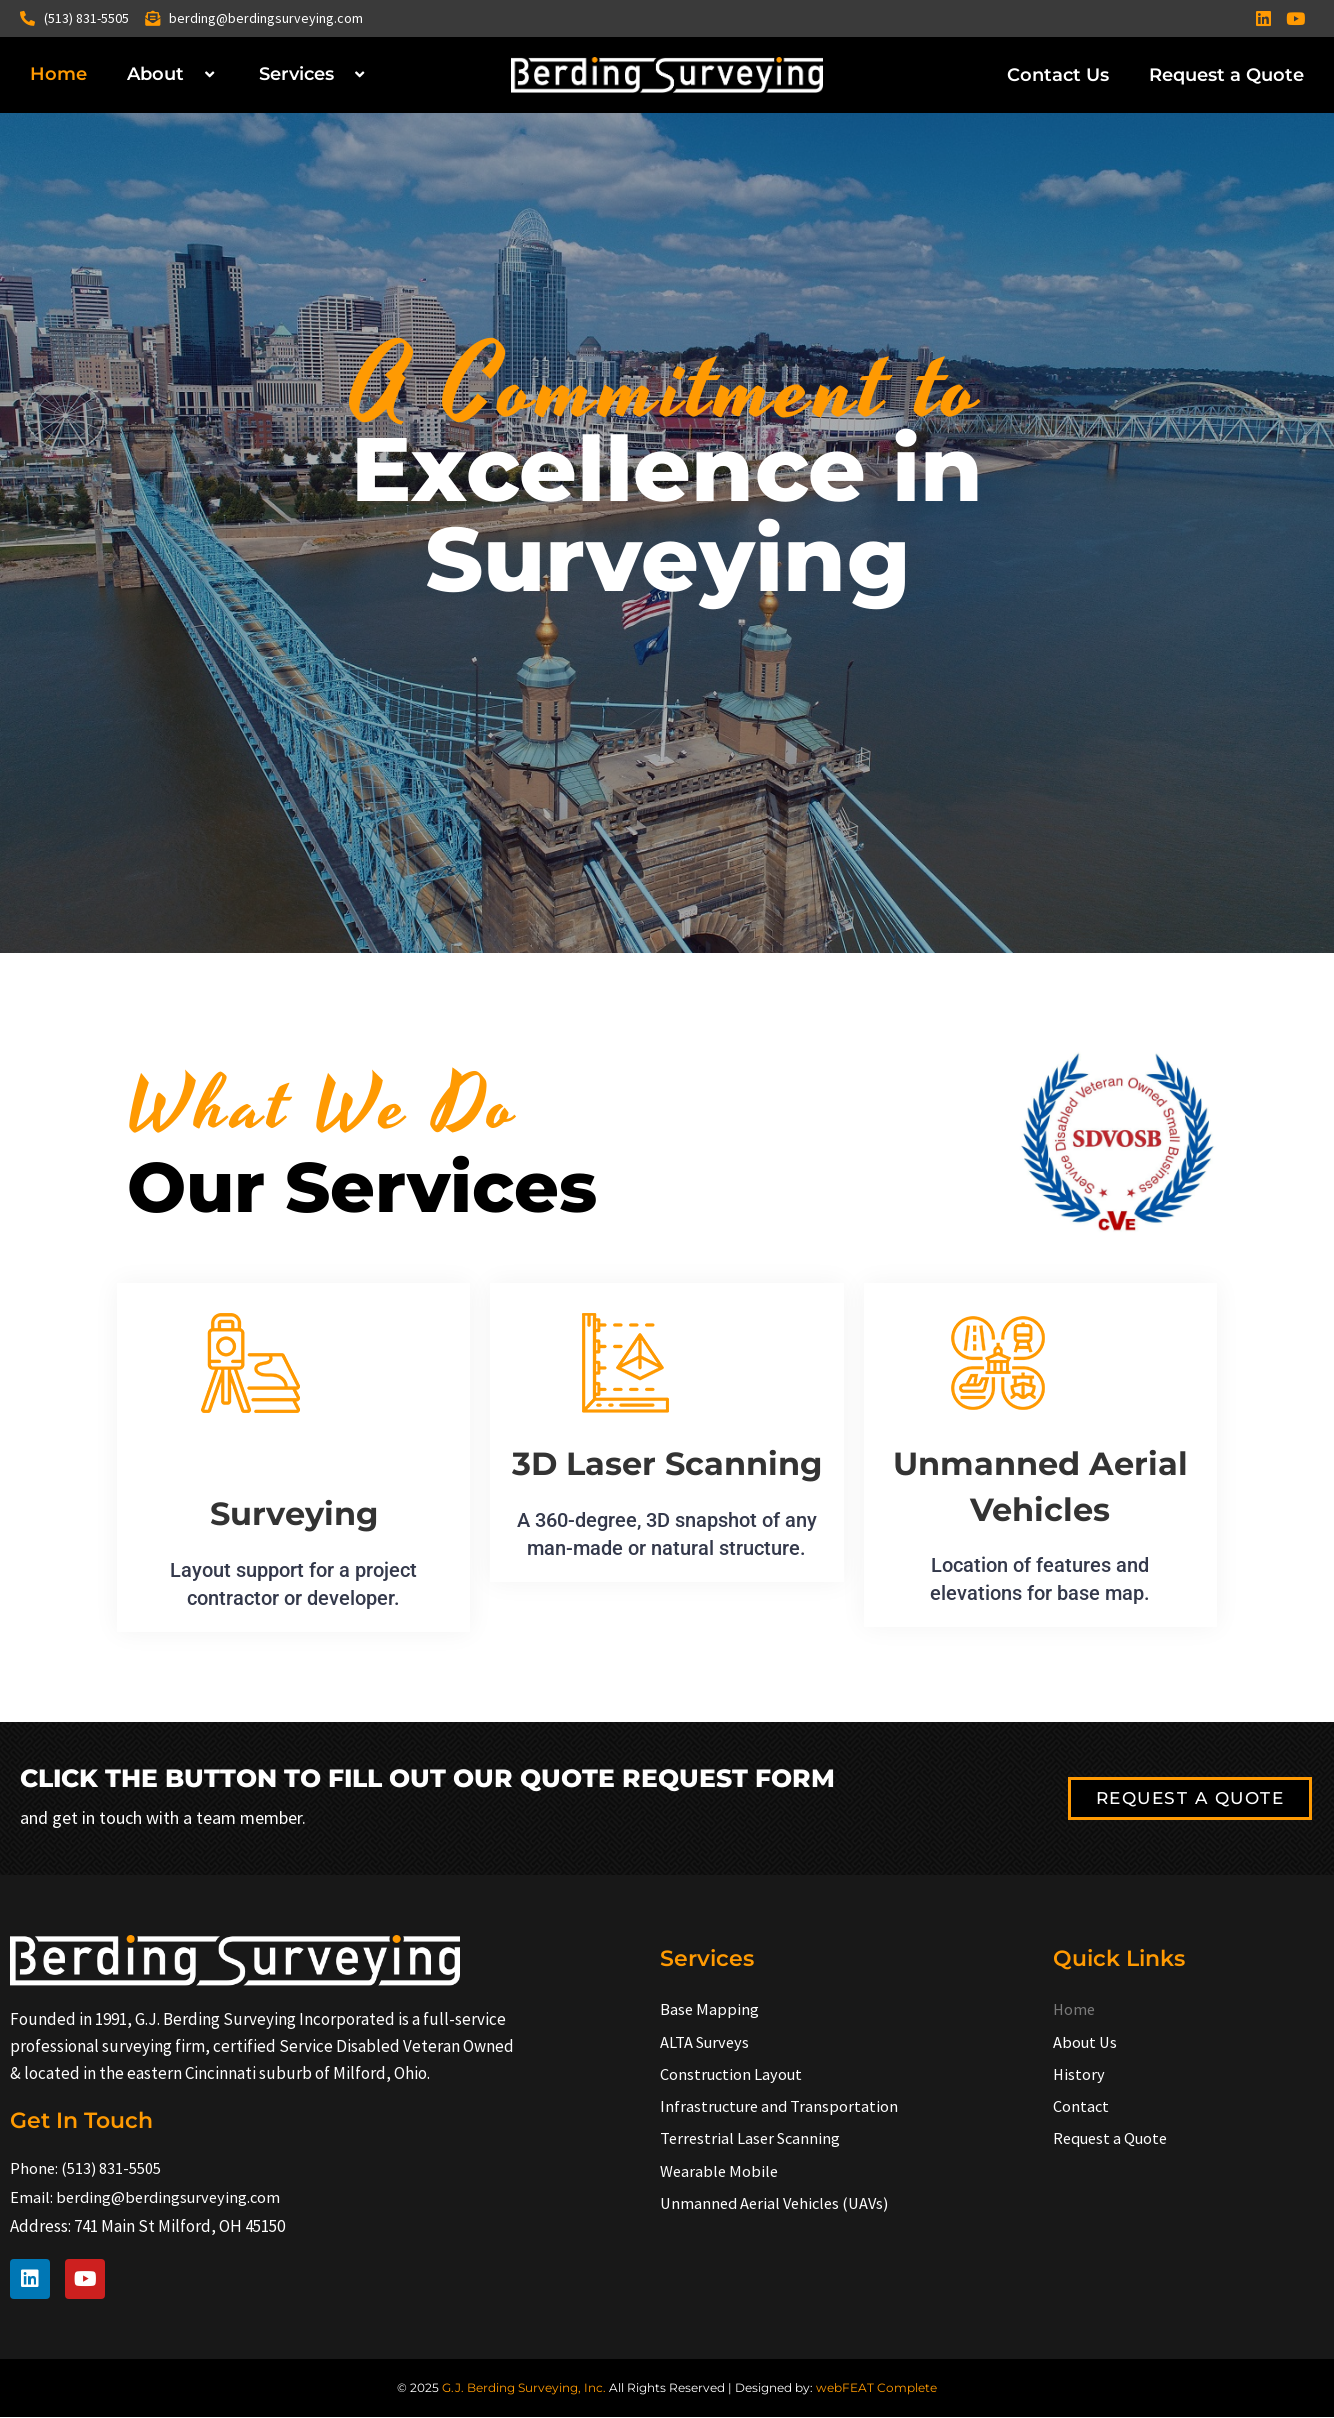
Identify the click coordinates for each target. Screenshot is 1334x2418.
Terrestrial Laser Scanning (753, 2141)
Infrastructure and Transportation (782, 2108)
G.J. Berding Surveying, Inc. (524, 2388)
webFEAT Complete (876, 2388)
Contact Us (1058, 75)
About (173, 74)
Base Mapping (710, 2009)
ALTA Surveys (707, 2042)
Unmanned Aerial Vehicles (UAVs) (779, 2207)
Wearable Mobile (720, 2174)
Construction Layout (733, 2075)
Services (314, 74)
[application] (192, 74)
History (1079, 2075)
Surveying (293, 1512)
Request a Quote (1226, 75)
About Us (1086, 2042)
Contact (1081, 2108)
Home (58, 74)
